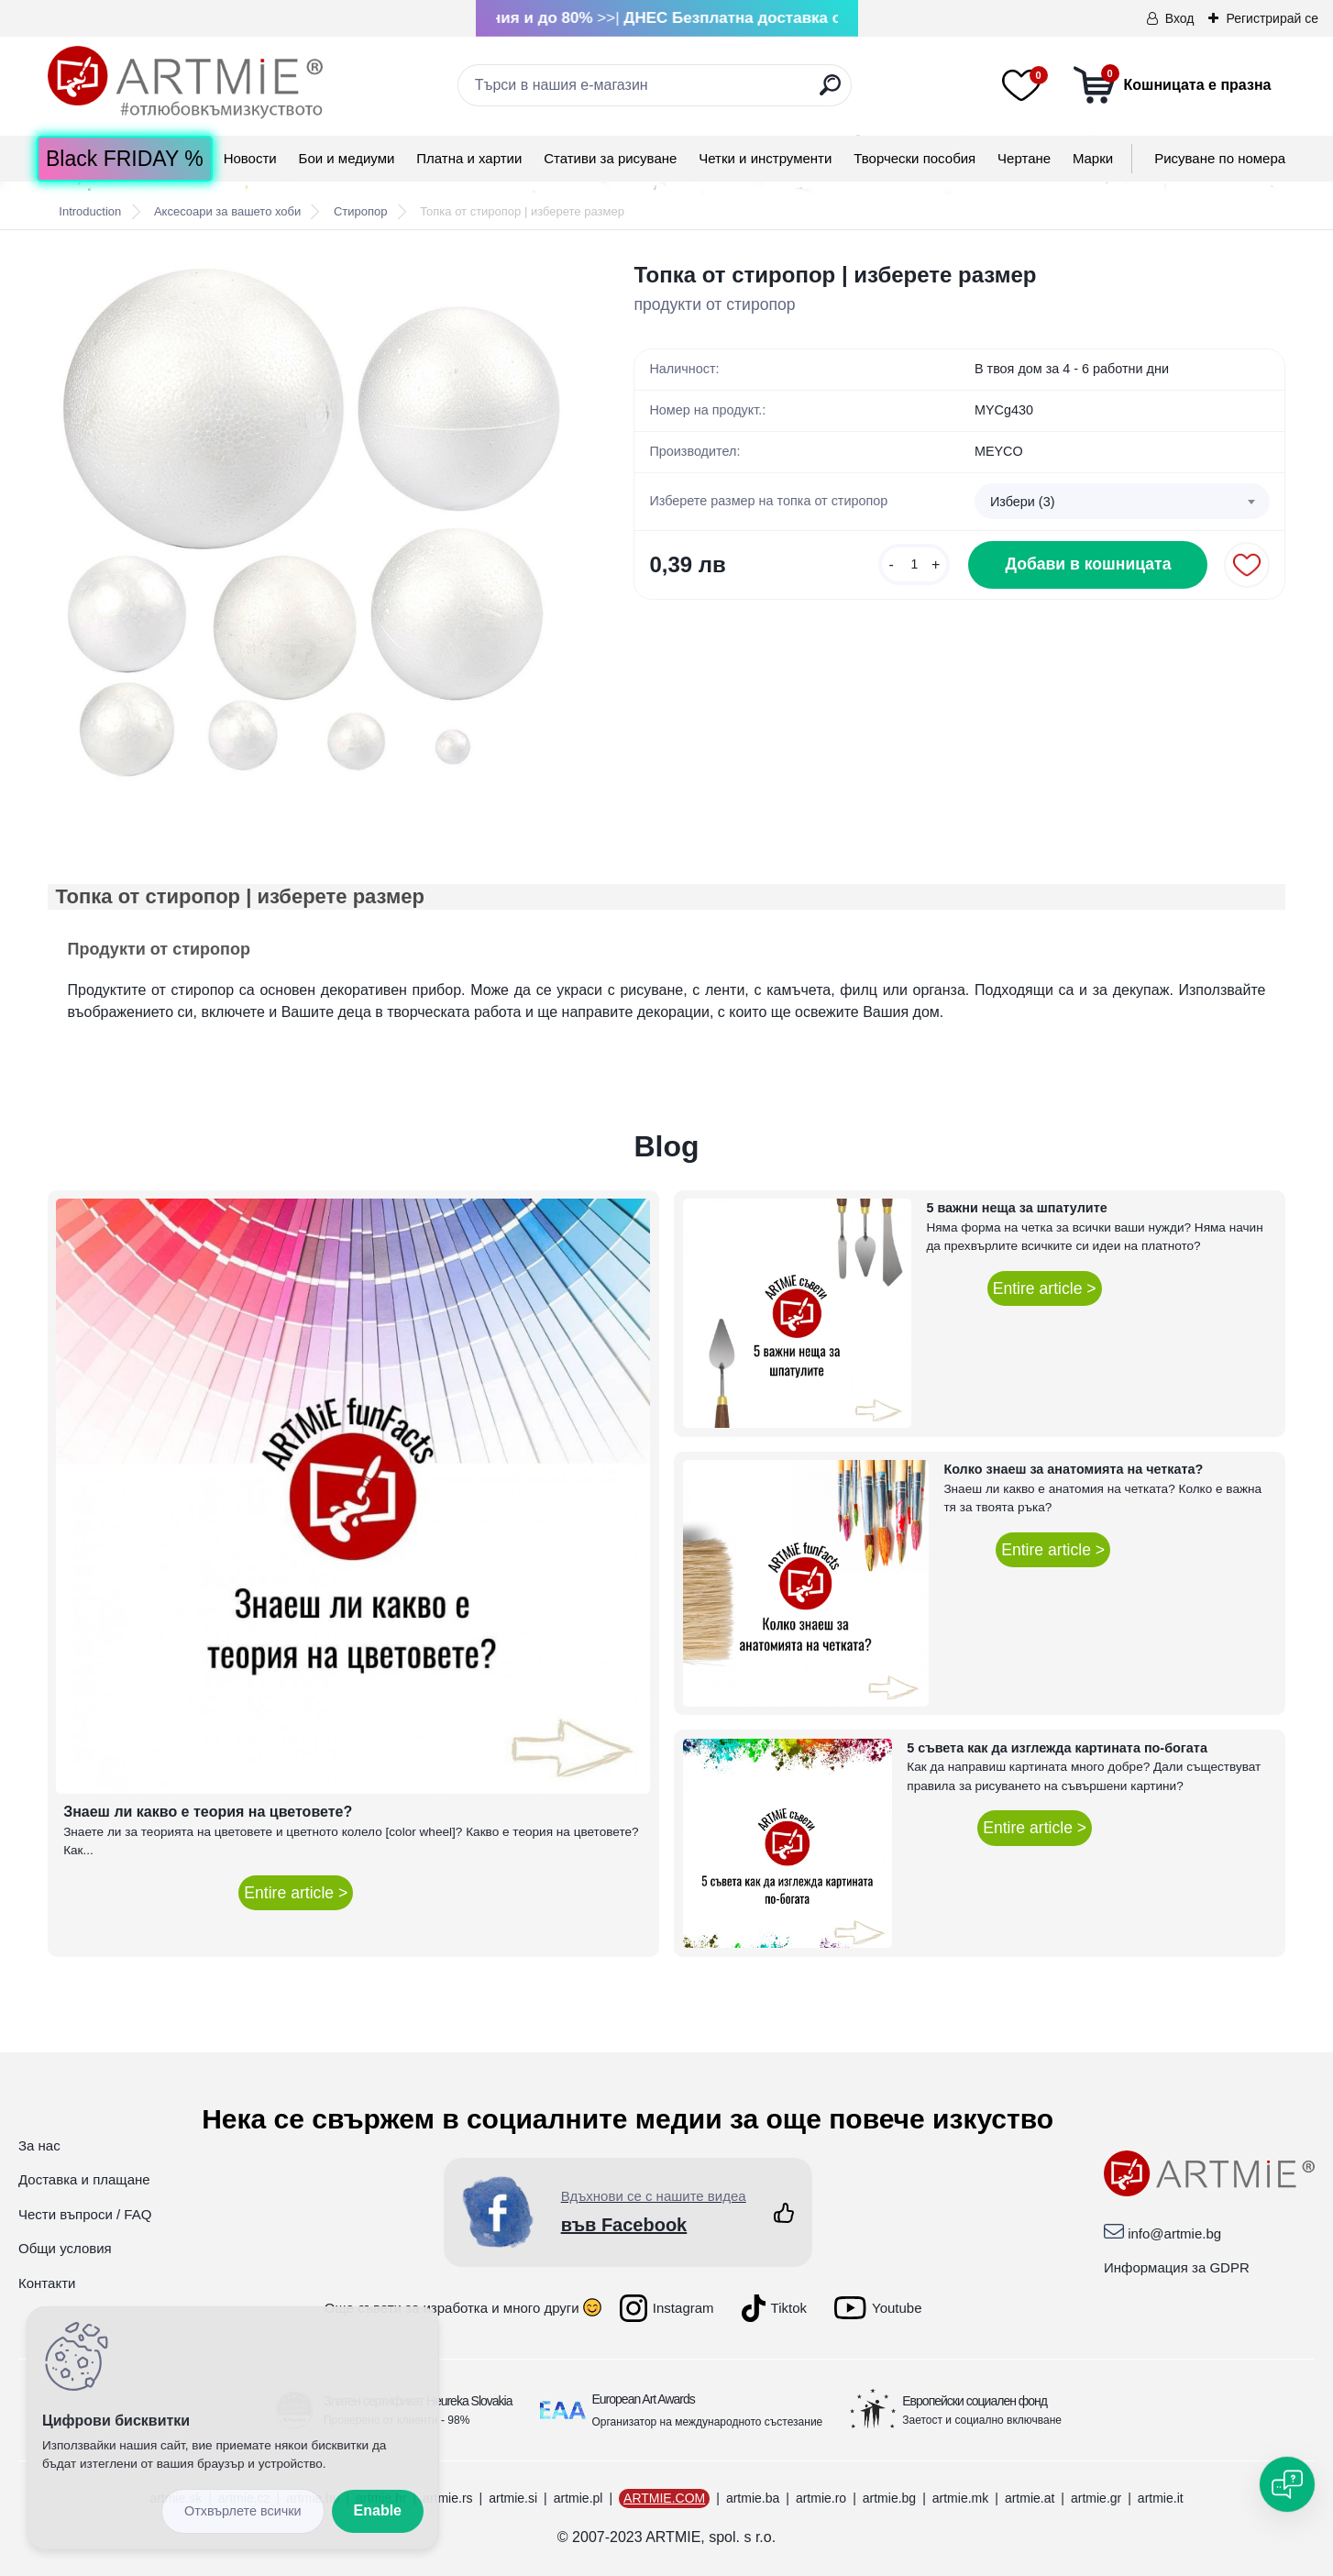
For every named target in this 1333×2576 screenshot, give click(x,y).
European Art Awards (643, 2399)
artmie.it (1161, 2498)
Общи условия (65, 2248)
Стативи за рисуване (610, 158)
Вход (1180, 18)
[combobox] (1123, 501)
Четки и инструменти (765, 158)
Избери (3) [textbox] (1022, 501)
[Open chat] (1287, 2484)
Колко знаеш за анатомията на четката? (1073, 1469)
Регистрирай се (1272, 18)
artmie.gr (1096, 2498)
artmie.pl (578, 2498)
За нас (39, 2145)
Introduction (90, 211)
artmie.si (513, 2498)
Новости (250, 158)
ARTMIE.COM (664, 2498)
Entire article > (295, 1893)
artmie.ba (752, 2498)
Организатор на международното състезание (707, 2422)
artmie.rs (447, 2498)
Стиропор (361, 211)
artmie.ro (821, 2498)
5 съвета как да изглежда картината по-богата (1057, 1748)
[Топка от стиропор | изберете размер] (312, 523)
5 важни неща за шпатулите (1016, 1207)
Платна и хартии (469, 158)
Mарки (1093, 158)
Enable (378, 2510)
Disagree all (243, 2511)
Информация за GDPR (1177, 2267)
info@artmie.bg (1174, 2233)
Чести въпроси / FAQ (84, 2214)
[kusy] (914, 564)
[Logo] (185, 82)
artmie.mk (960, 2498)
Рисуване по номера (1219, 158)
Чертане (1024, 158)
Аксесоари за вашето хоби (227, 211)
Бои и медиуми (347, 158)
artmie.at (1029, 2498)
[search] (830, 92)
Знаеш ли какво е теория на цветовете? (207, 1811)
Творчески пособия (914, 158)
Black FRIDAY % (125, 159)
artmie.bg (889, 2498)
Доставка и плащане (84, 2179)
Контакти (46, 2283)
